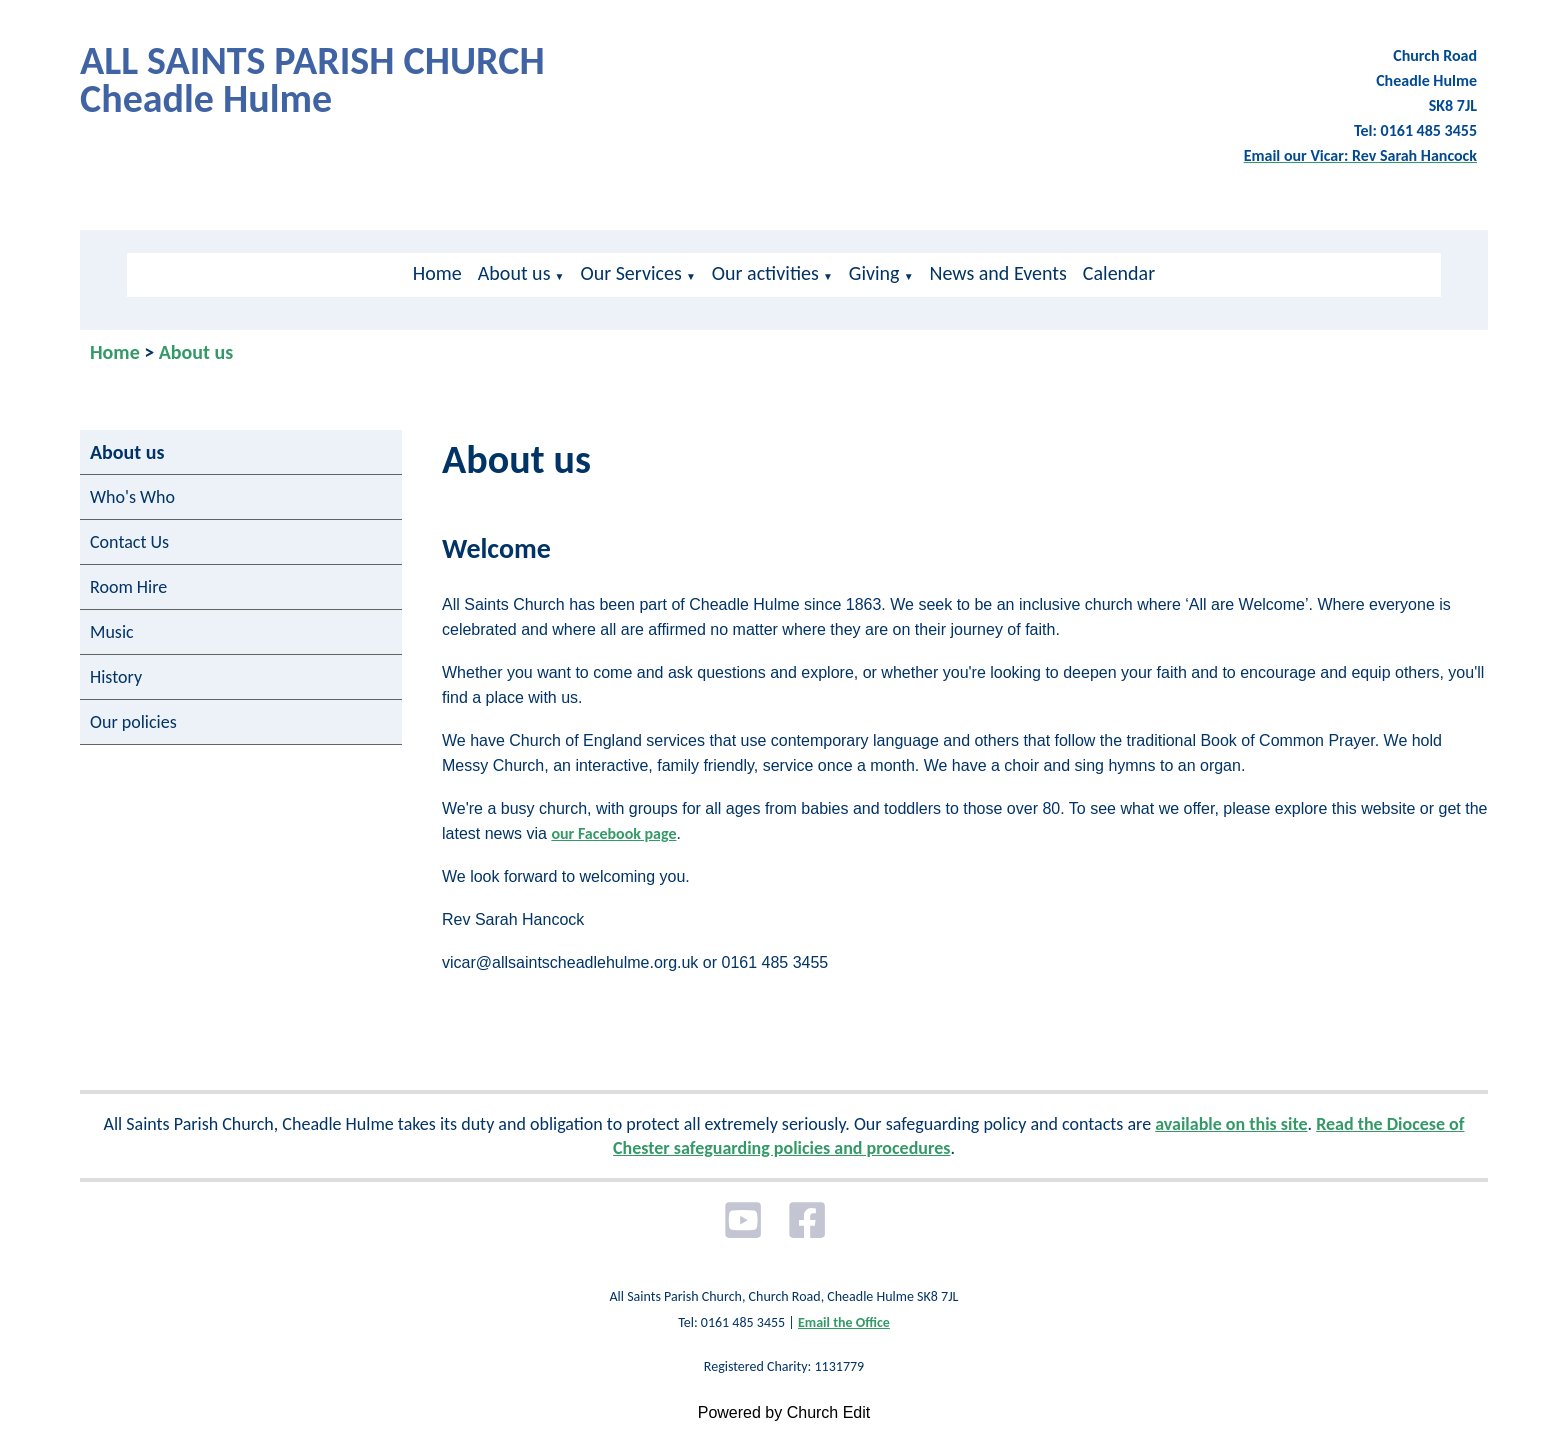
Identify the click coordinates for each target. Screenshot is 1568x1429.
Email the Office (844, 1322)
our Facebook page (613, 833)
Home (437, 273)
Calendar (1119, 273)
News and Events (998, 273)
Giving (874, 273)
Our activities (765, 273)
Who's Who (132, 497)
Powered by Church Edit (784, 1412)
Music (112, 632)
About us (514, 273)
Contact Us (129, 542)
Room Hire (128, 587)
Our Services (630, 273)
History (116, 677)
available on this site (1231, 1124)
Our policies (133, 722)
